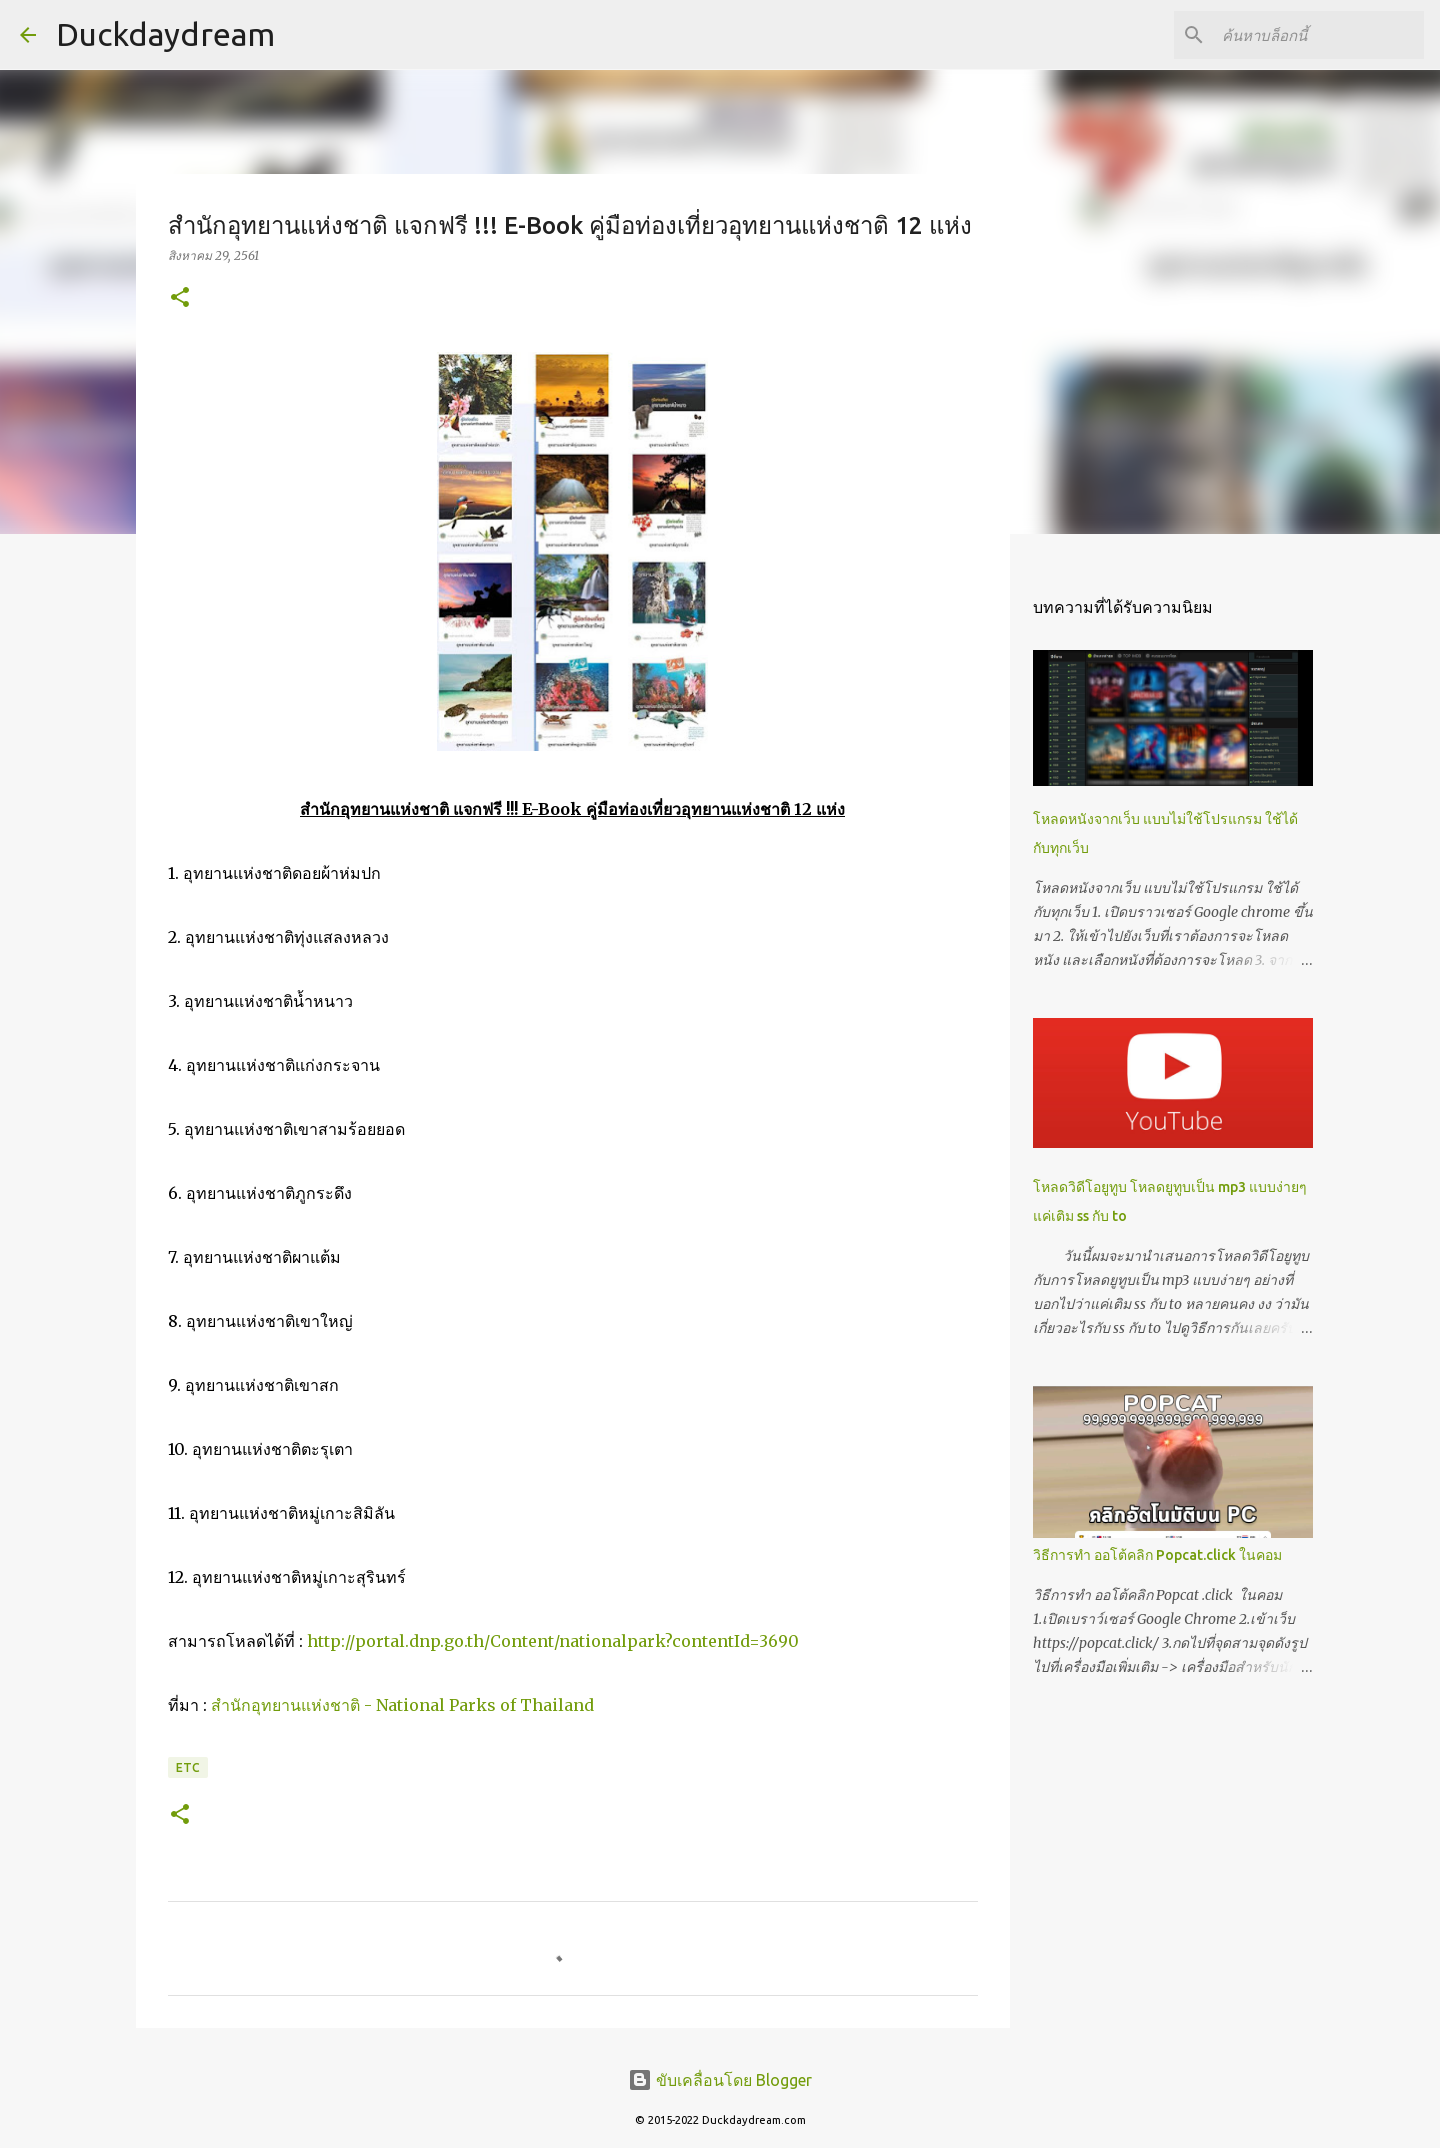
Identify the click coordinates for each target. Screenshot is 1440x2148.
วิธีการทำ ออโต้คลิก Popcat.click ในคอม (1157, 1555)
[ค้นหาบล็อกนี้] (1319, 35)
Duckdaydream (165, 34)
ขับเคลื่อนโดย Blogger (720, 2080)
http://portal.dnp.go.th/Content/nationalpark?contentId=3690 (553, 1641)
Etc (188, 1767)
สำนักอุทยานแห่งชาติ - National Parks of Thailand (402, 1705)
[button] (180, 298)
